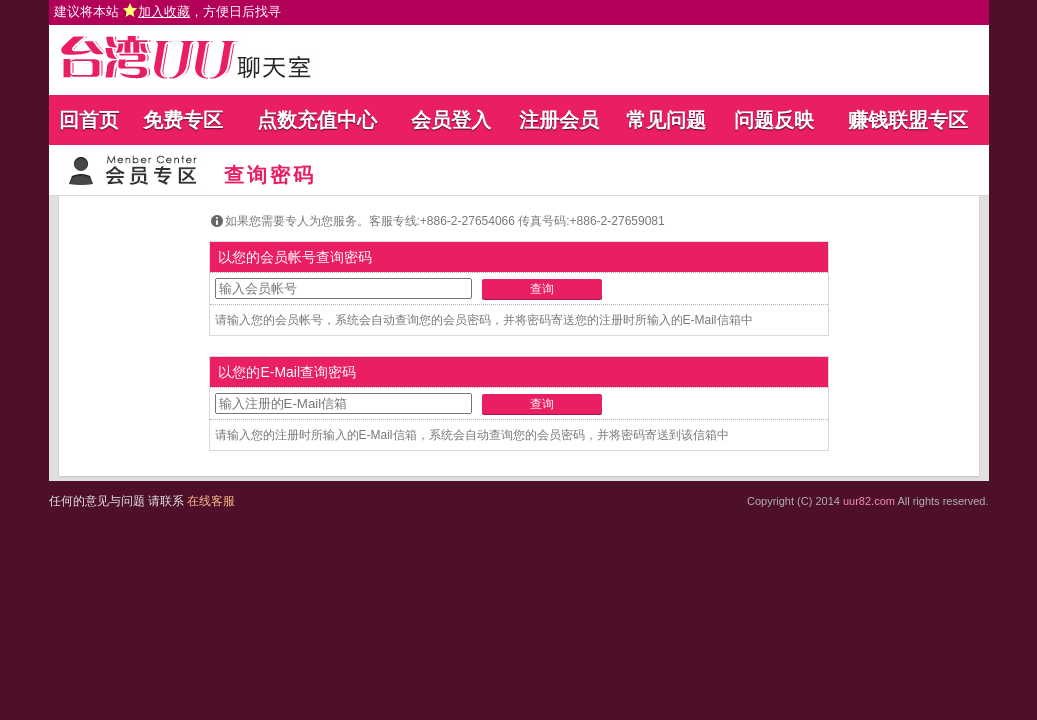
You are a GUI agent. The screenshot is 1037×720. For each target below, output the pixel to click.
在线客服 (211, 501)
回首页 (89, 120)
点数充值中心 (317, 120)
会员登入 (451, 120)
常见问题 (666, 120)
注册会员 (559, 120)
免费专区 (183, 120)
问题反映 (774, 120)
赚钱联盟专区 (908, 120)
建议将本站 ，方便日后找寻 (168, 11)
